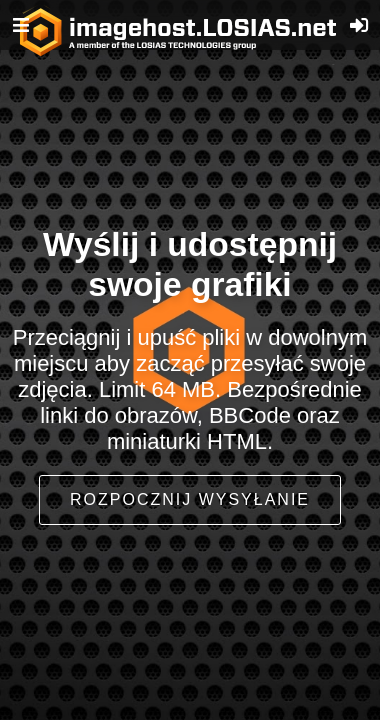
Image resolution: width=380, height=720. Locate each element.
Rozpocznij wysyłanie (190, 499)
